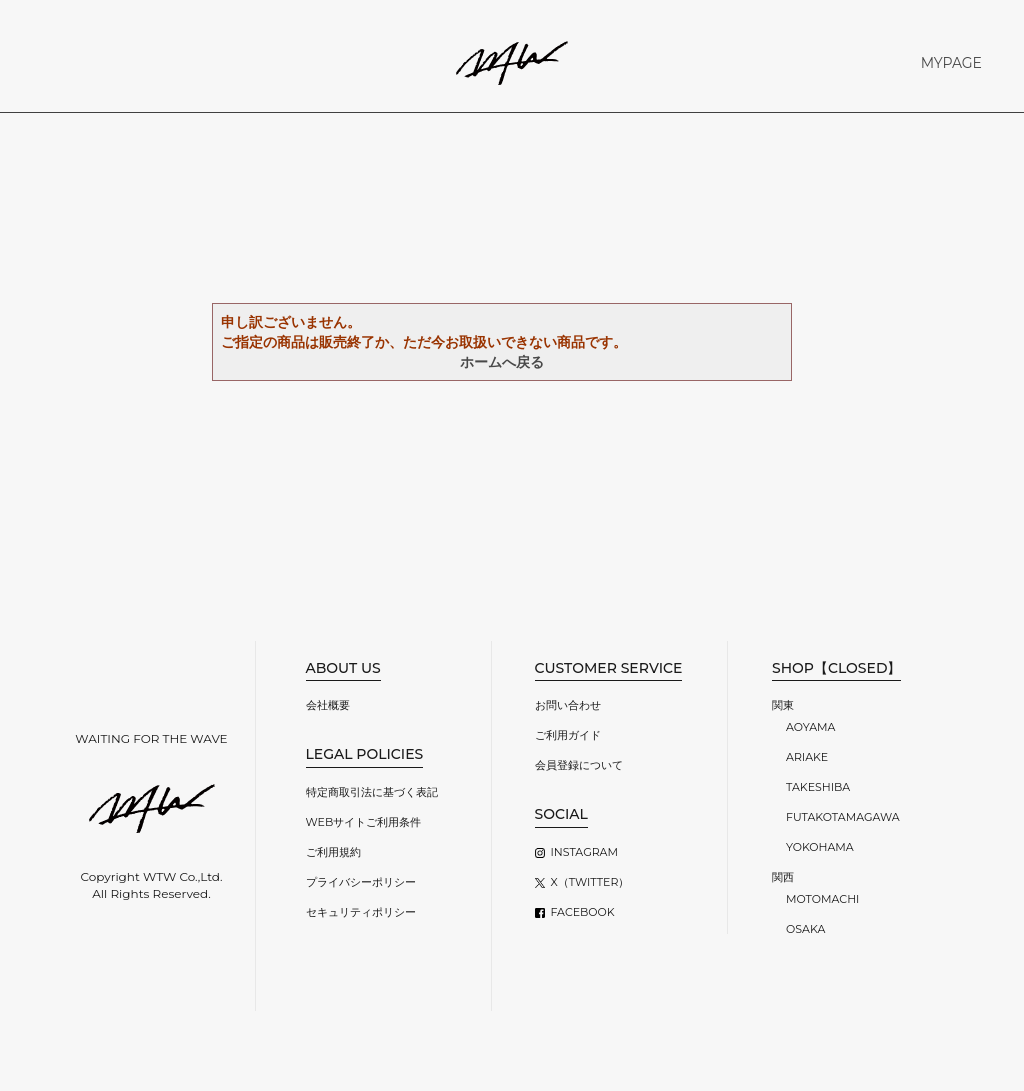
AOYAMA (810, 727)
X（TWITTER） (590, 882)
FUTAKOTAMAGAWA (843, 817)
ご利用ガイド (568, 735)
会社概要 (328, 705)
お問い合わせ (568, 705)
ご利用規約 (333, 852)
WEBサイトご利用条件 (364, 822)
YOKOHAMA (820, 847)
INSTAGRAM (584, 852)
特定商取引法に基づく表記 (372, 792)
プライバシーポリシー (361, 882)
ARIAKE (807, 757)
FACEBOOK (583, 912)
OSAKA (805, 929)
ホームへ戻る (502, 362)
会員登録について (579, 765)
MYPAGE (951, 63)
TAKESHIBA (818, 787)
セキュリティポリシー (361, 912)
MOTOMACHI (822, 899)
